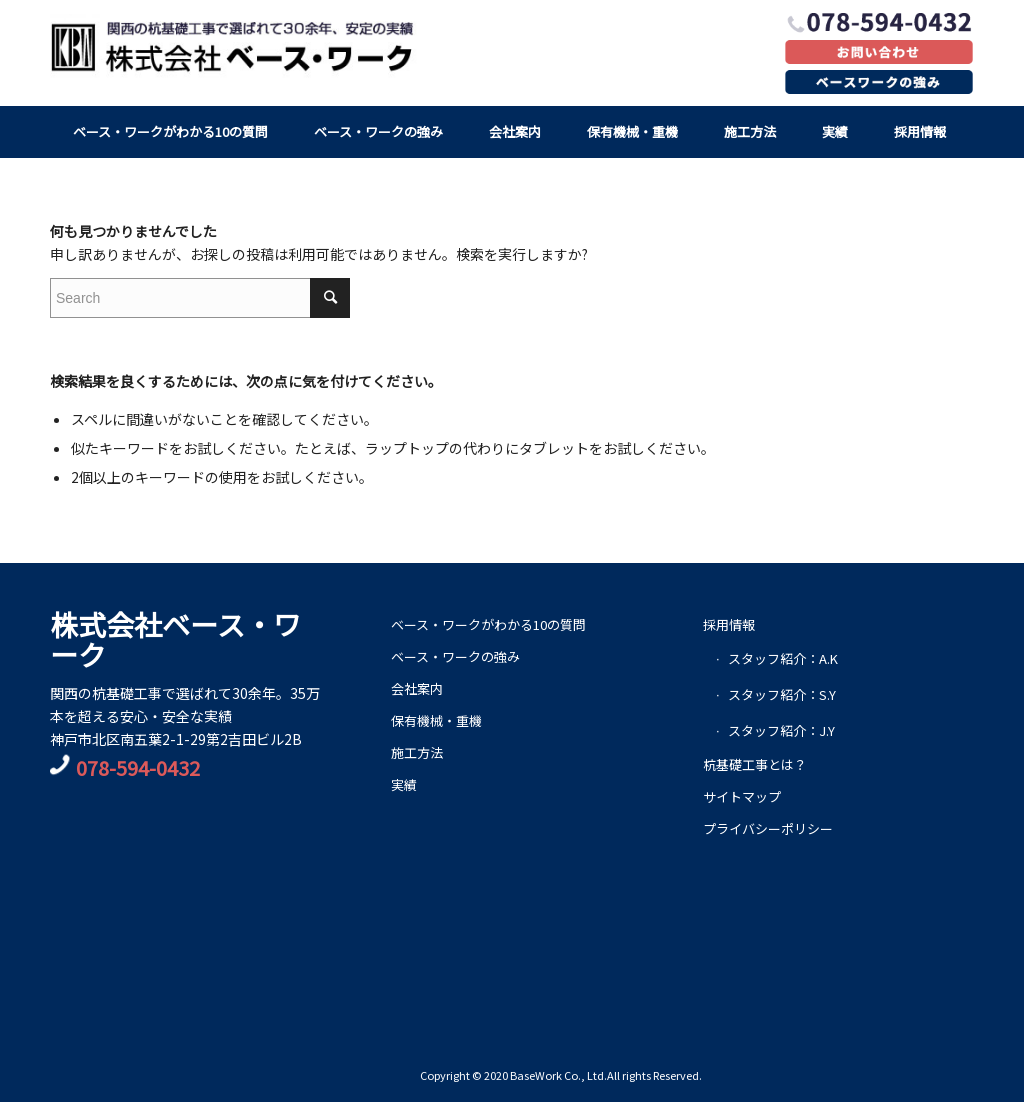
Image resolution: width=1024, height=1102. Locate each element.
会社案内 (417, 688)
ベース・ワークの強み (455, 656)
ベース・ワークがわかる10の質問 (488, 624)
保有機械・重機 (436, 720)
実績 (404, 784)
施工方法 (417, 752)
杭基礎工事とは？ (755, 764)
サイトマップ (742, 796)
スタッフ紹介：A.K (783, 658)
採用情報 (729, 624)
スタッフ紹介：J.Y (781, 730)
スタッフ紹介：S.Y (782, 694)
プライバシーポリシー (768, 828)
